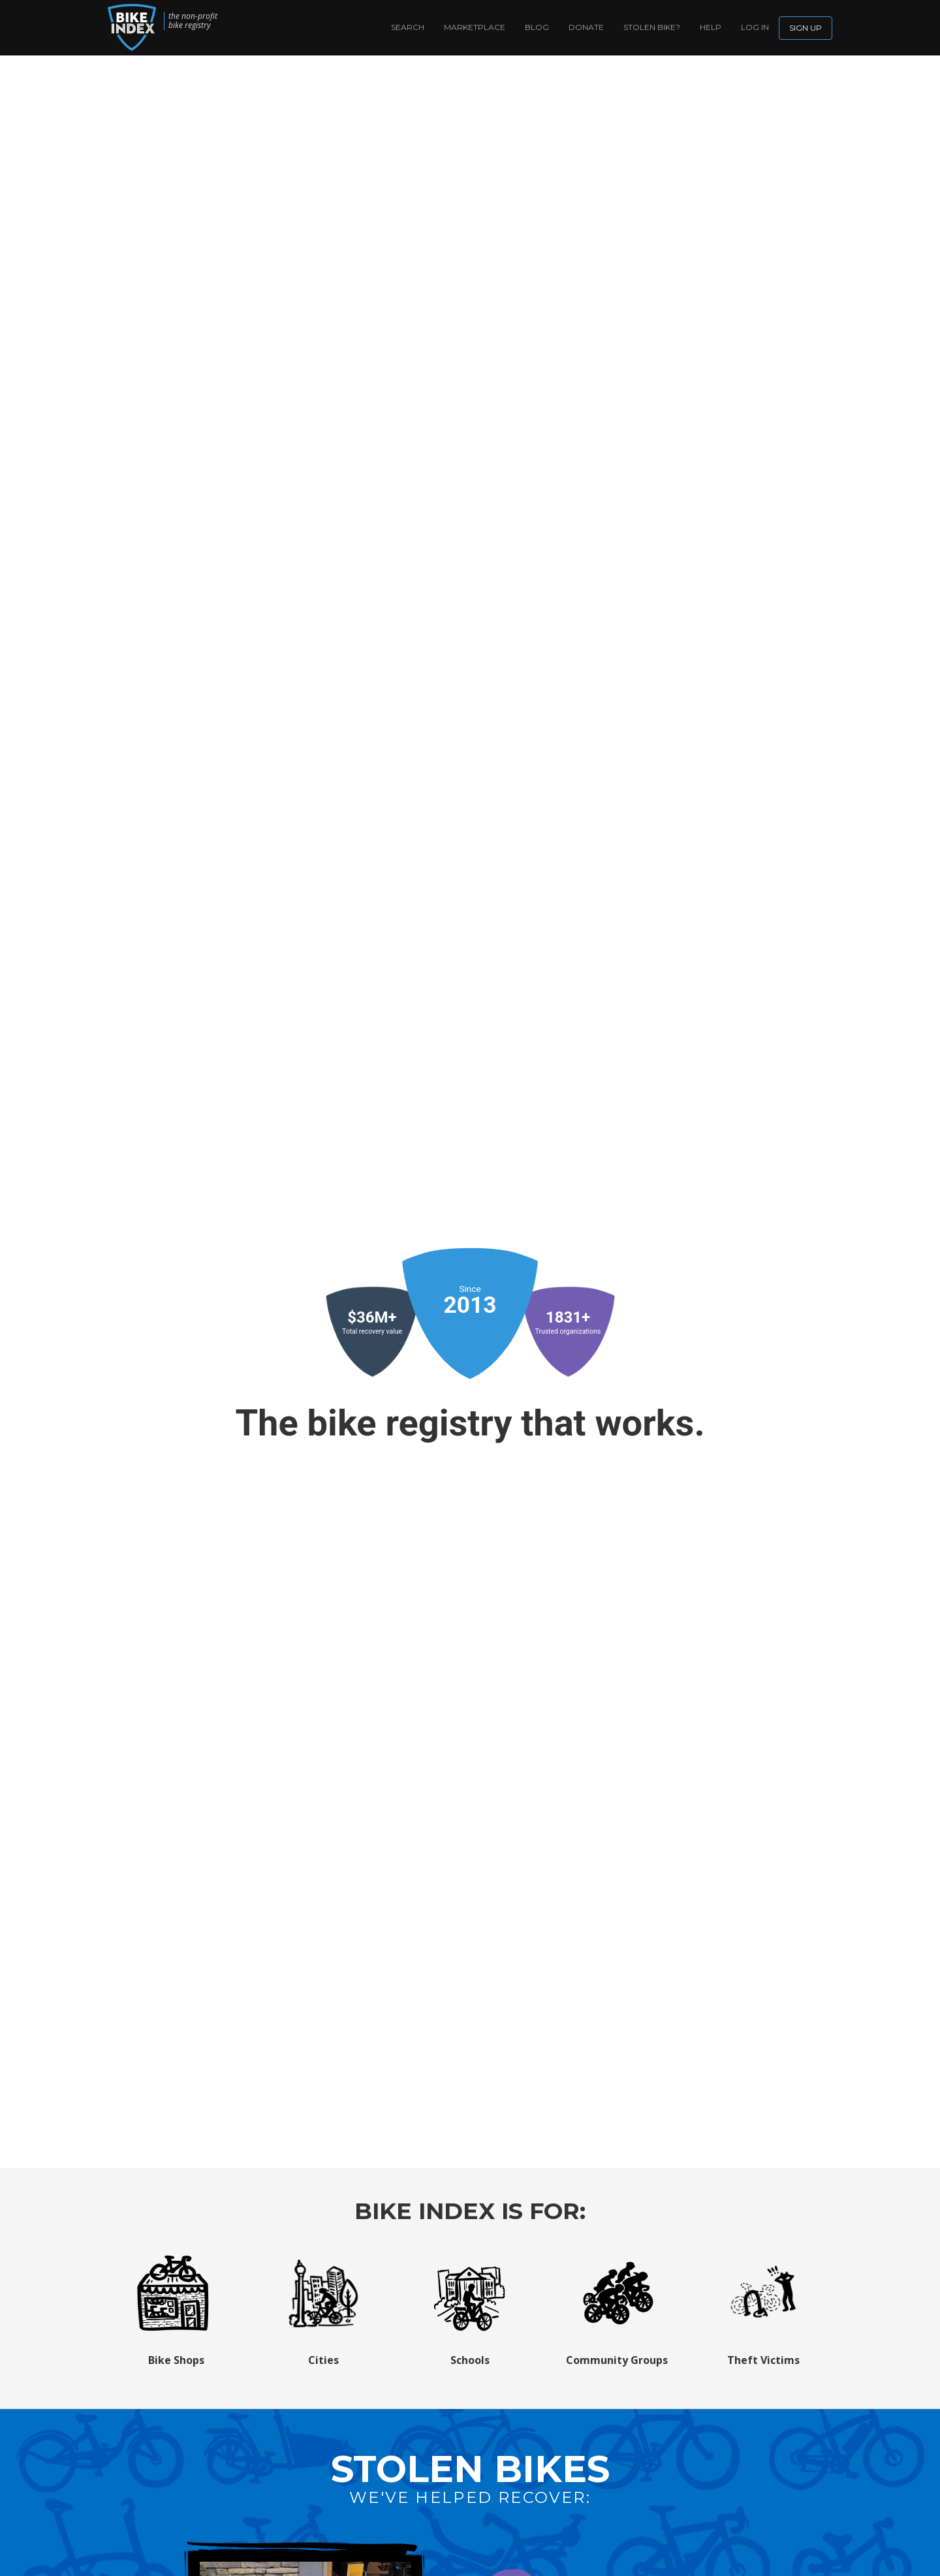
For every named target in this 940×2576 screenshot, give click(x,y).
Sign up (805, 28)
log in (755, 27)
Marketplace (474, 27)
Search (407, 27)
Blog (537, 27)
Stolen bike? (651, 27)
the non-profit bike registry (192, 21)
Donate (586, 27)
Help (710, 27)
